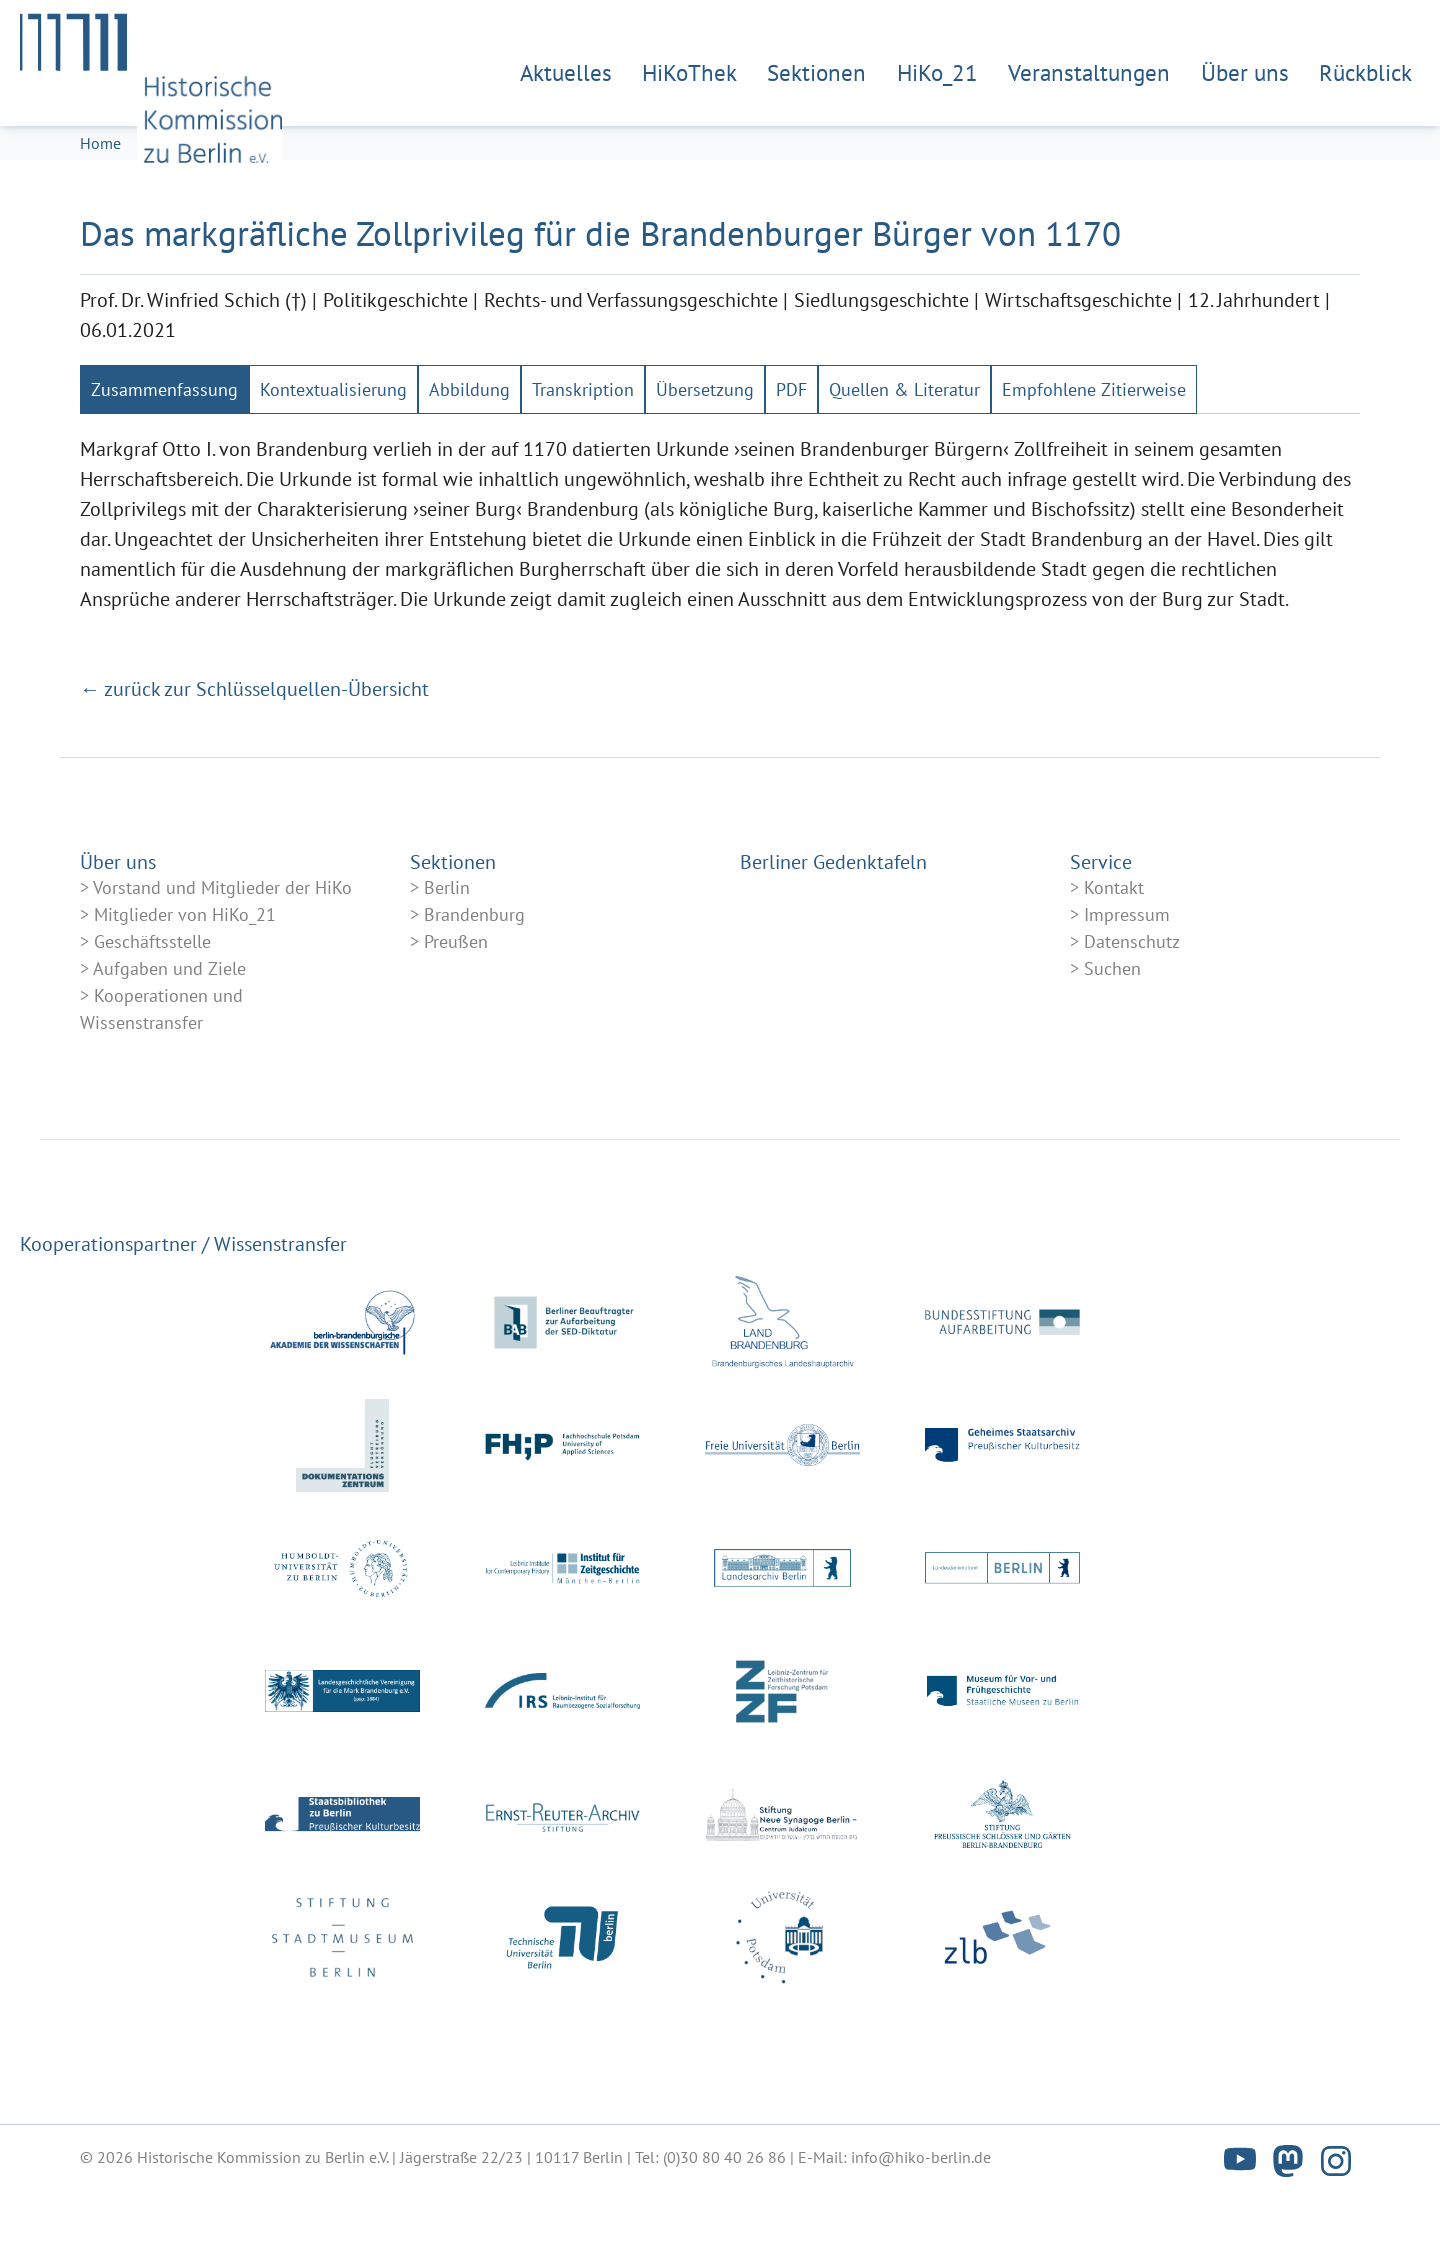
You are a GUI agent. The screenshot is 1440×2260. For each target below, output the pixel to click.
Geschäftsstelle (152, 1004)
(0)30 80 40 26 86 (724, 2220)
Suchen (1112, 1031)
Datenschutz (1132, 1004)
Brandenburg (474, 977)
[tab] (164, 452)
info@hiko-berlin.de (921, 2220)
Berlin (447, 950)
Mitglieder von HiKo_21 (185, 977)
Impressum (1127, 977)
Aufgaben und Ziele (169, 1031)
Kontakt (1114, 950)
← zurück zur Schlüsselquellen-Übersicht (254, 752)
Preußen (456, 1004)
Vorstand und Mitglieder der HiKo (222, 950)
